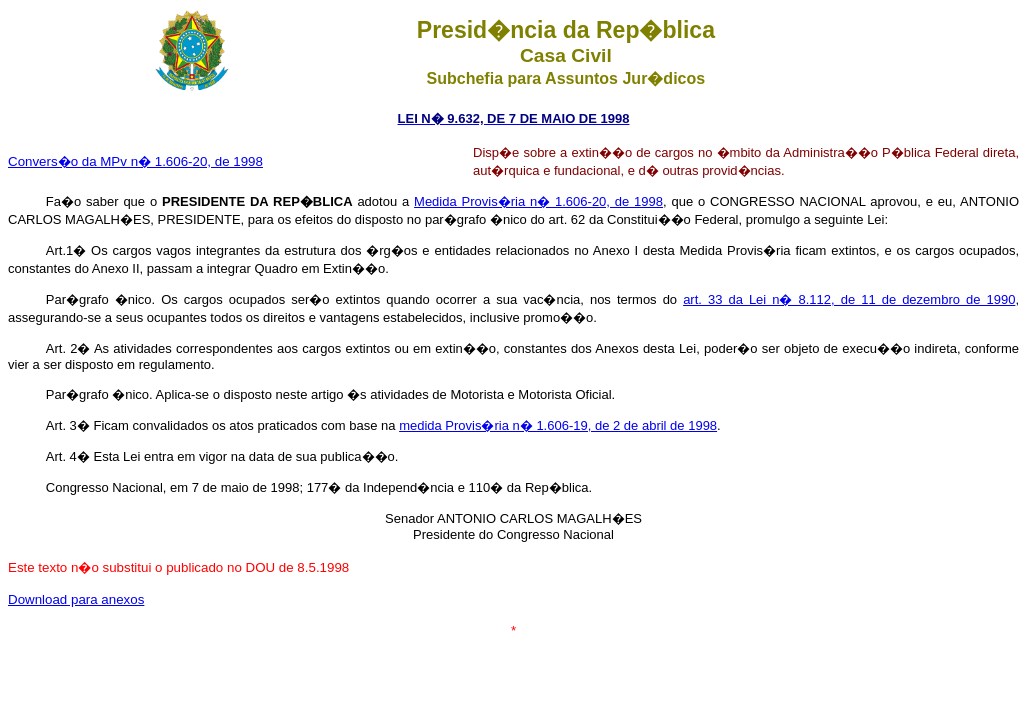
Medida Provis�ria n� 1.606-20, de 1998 (538, 201)
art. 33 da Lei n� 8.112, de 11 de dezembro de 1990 (849, 299)
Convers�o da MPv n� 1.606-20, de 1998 (135, 161)
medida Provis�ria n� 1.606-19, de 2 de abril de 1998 (558, 425)
